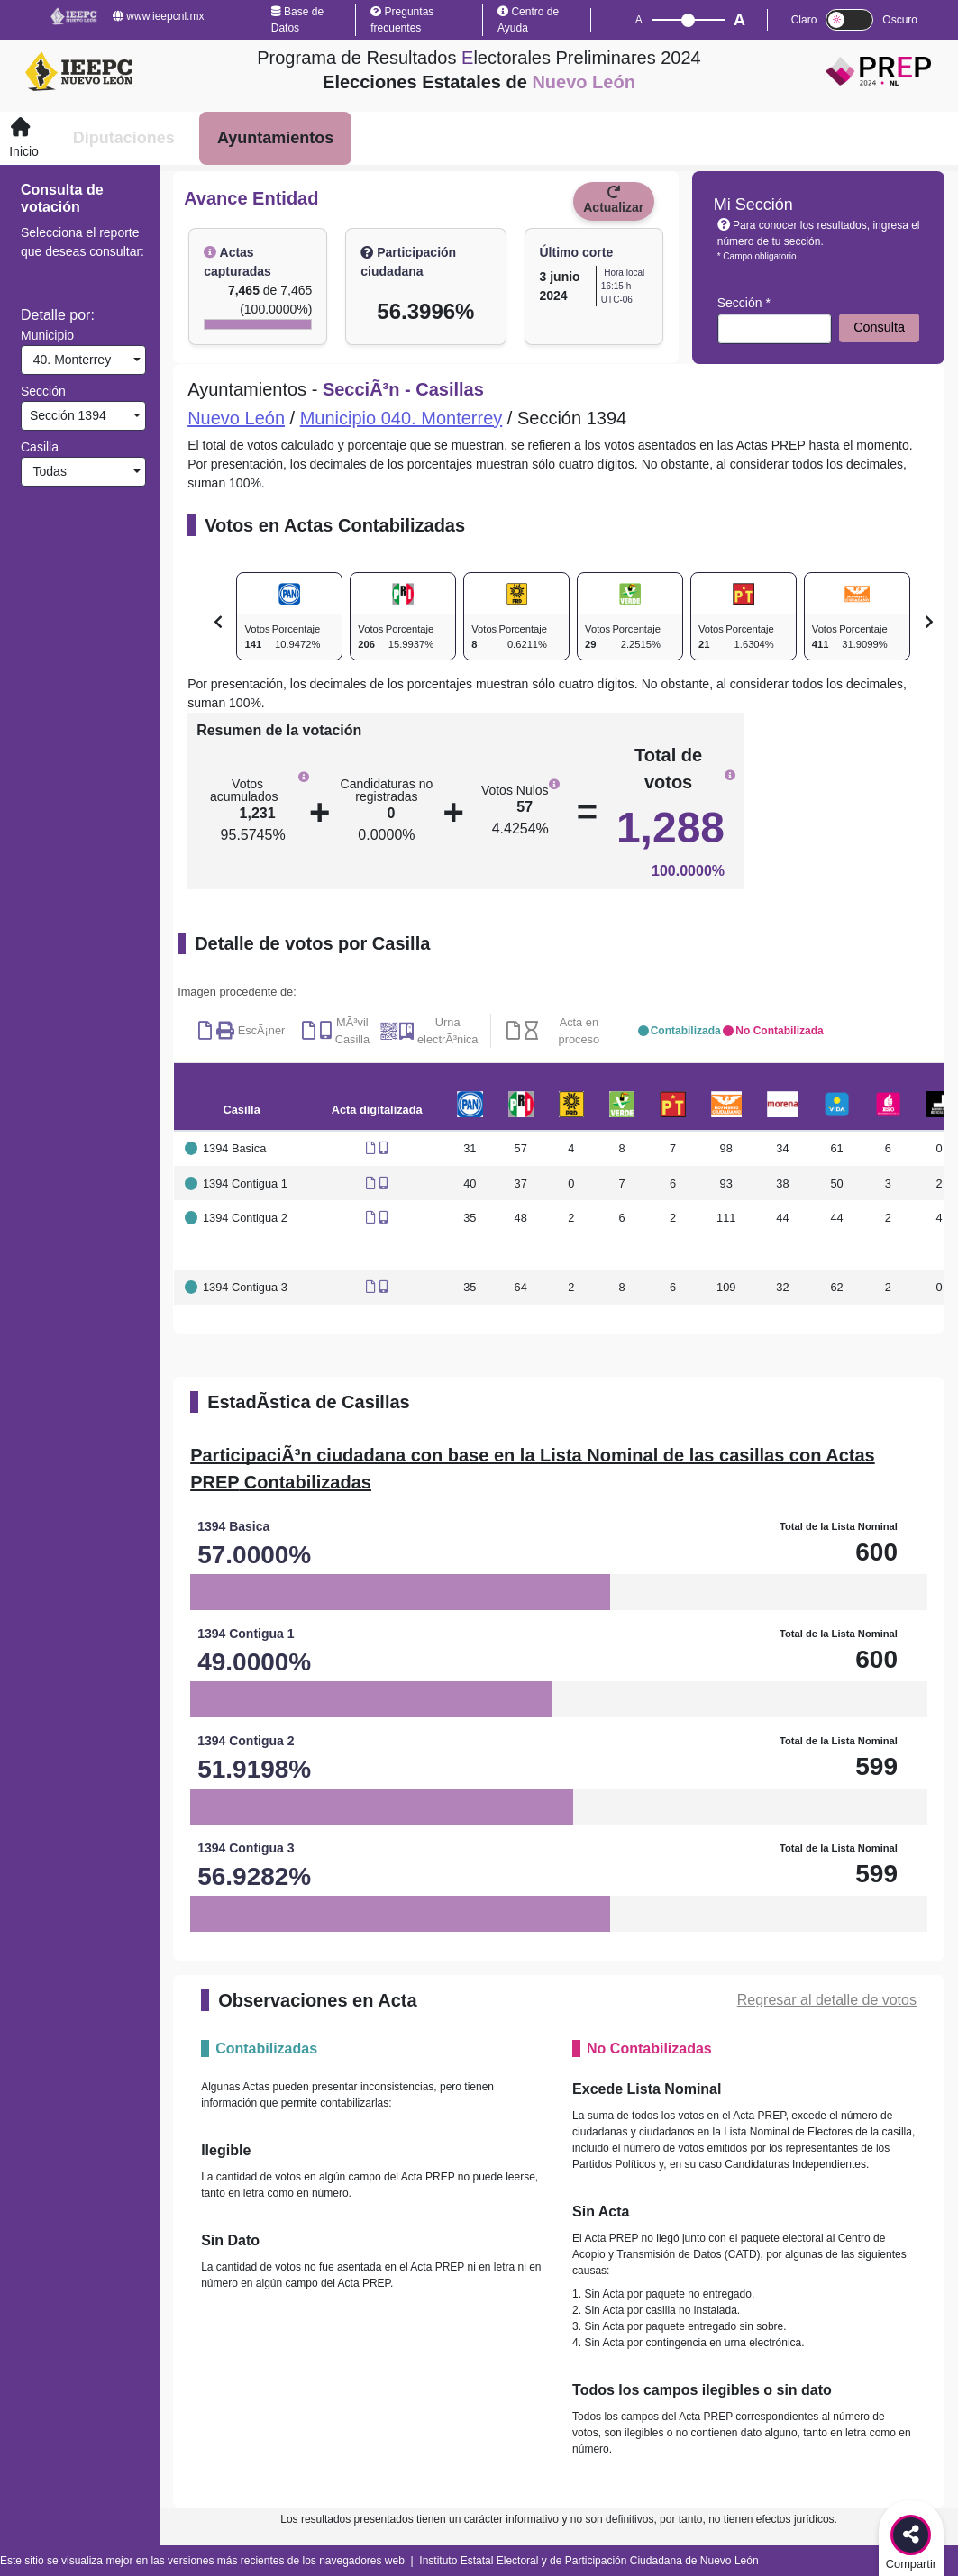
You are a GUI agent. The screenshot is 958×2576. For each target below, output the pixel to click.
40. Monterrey (68, 359)
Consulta (879, 327)
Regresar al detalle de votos (827, 1999)
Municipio (47, 335)
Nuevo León (236, 418)
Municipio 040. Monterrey (401, 418)
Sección (43, 391)
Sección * (744, 303)
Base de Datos (297, 19)
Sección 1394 (66, 415)
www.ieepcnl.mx (158, 16)
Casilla (40, 447)
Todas (46, 471)
